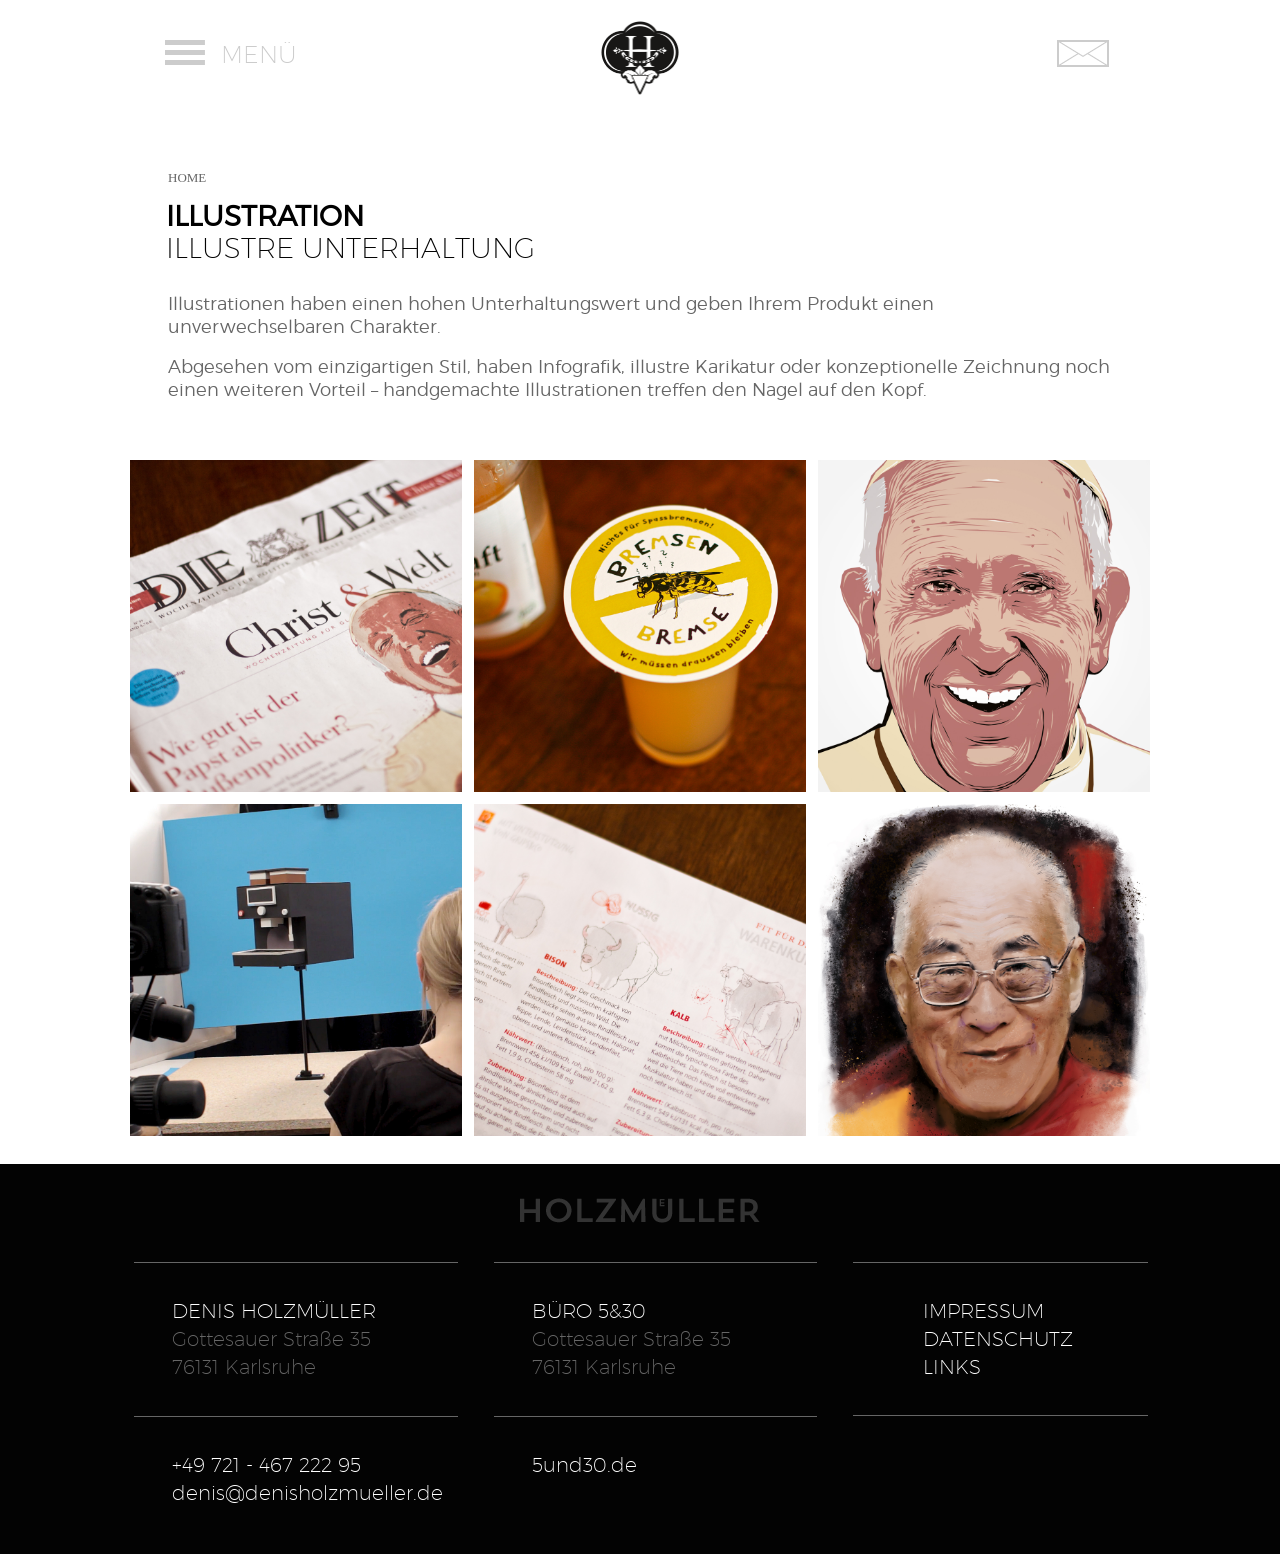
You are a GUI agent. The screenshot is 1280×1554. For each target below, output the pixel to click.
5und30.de (584, 1465)
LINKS (952, 1367)
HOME (187, 177)
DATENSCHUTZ (998, 1339)
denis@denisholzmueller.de (307, 1493)
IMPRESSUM (983, 1311)
